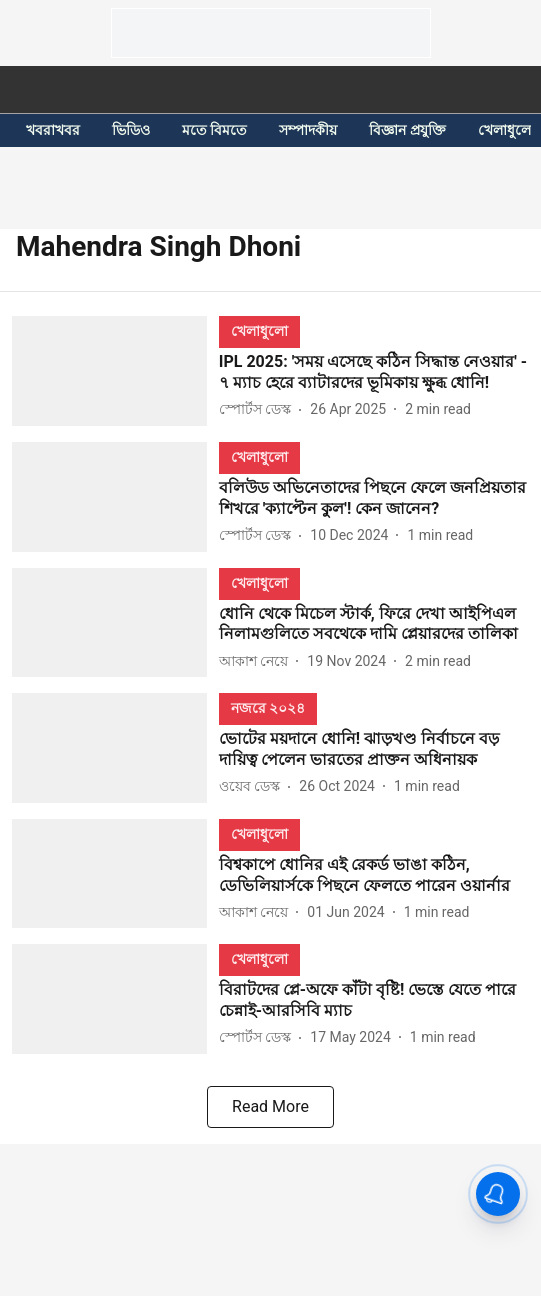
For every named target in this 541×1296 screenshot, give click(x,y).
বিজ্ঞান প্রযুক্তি (407, 130)
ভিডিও (131, 130)
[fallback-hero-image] (115, 371)
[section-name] (259, 330)
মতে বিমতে (214, 130)
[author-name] (259, 409)
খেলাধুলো (506, 130)
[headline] (374, 373)
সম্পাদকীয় (308, 130)
